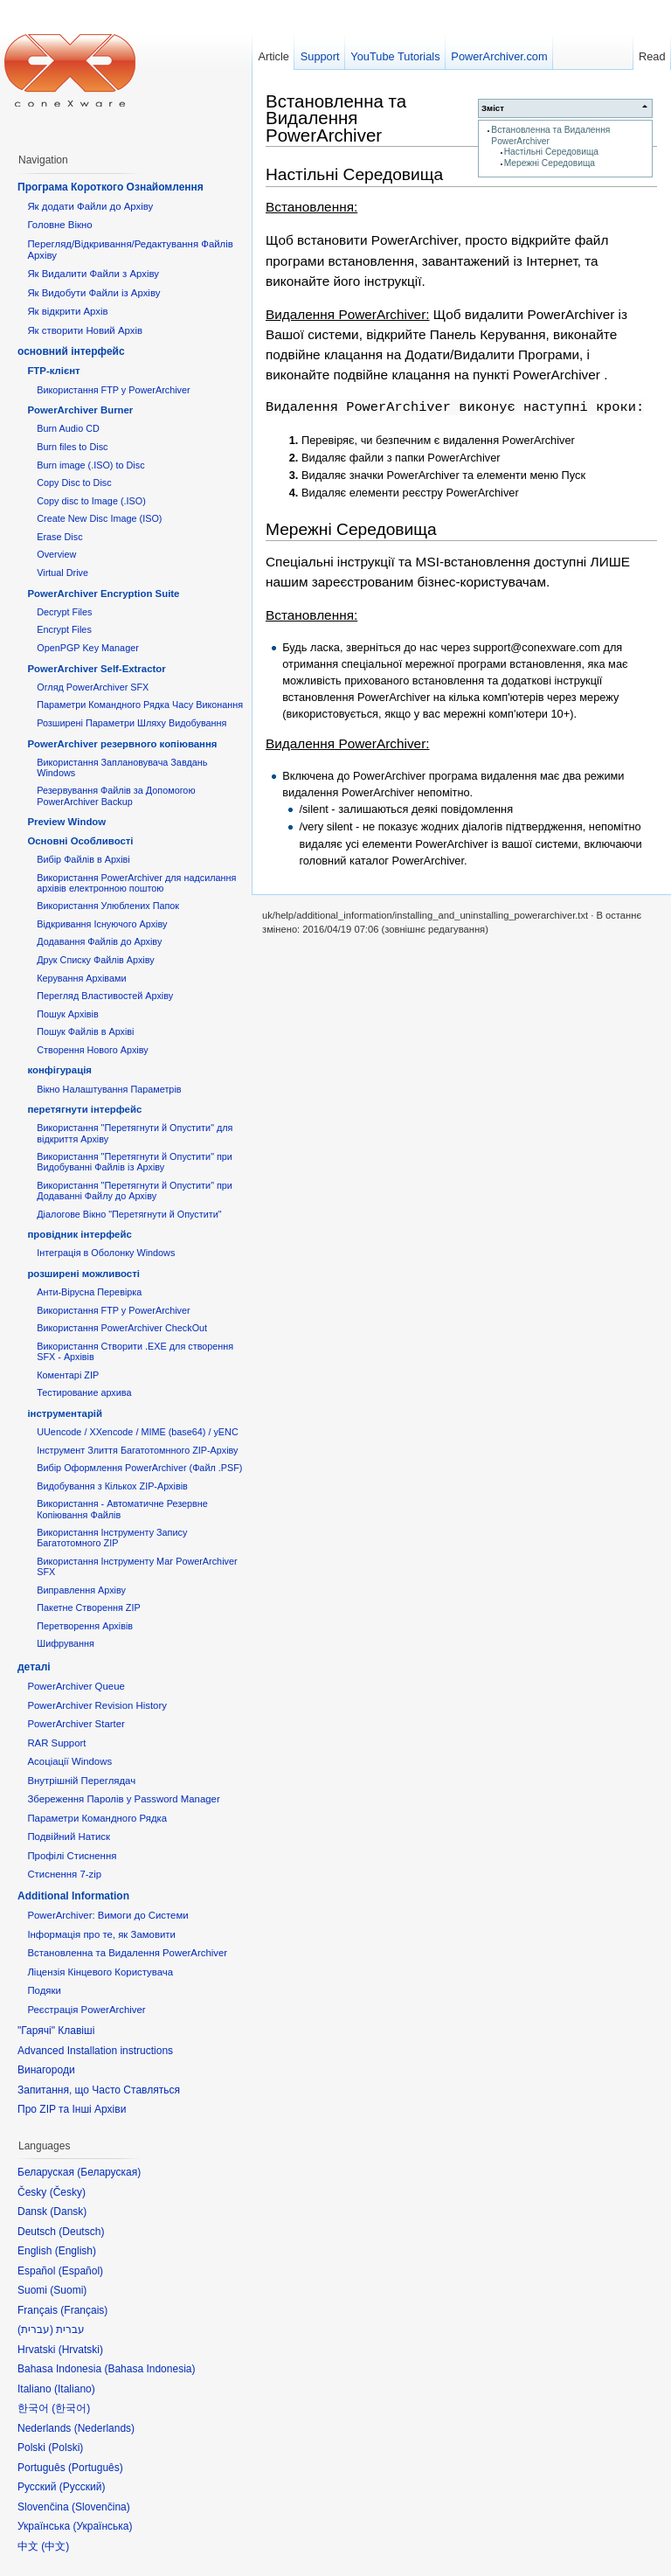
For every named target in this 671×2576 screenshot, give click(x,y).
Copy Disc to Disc (74, 482)
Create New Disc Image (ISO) (99, 518)
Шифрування (65, 1643)
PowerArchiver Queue (75, 1686)
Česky (67, 2192)
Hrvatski (81, 2349)
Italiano (75, 2389)
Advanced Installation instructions (95, 2051)
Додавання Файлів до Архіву (99, 941)
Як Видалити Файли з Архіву (93, 273)
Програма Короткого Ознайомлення (110, 187)
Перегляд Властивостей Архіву (105, 995)
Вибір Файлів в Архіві (83, 859)
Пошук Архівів (68, 1014)
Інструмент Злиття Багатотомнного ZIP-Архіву (137, 1450)
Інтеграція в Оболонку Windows (106, 1252)
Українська (102, 2526)
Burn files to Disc (72, 446)
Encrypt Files (64, 629)
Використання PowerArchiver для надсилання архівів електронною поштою (136, 882)
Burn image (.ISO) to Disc (90, 465)
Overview (56, 554)
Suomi (68, 2290)
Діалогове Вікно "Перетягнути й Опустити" (129, 1214)
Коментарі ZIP (68, 1375)
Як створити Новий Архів (84, 330)
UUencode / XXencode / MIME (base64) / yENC (138, 1432)
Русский (82, 2487)
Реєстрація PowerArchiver (86, 2009)
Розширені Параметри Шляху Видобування (131, 723)
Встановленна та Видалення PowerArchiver (336, 117)
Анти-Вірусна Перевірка (89, 1292)
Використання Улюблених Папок (108, 905)
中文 (55, 2546)
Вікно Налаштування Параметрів (109, 1089)
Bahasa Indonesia (149, 2369)
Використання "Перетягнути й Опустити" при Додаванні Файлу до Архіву (134, 1190)
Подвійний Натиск (68, 1836)
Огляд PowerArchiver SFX (93, 687)
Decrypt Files (64, 612)
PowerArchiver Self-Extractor (96, 668)
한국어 (70, 2408)
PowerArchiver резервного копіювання (122, 744)
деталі (34, 1667)
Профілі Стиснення (71, 1855)
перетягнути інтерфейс (84, 1109)
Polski (66, 2447)
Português (96, 2467)
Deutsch (81, 2231)
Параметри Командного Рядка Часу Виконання (140, 704)
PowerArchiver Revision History (97, 1705)
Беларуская (108, 2172)
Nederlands (104, 2428)
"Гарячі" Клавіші (55, 2030)
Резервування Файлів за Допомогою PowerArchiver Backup (116, 795)
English (76, 2251)
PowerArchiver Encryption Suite (103, 593)
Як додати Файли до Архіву (90, 206)
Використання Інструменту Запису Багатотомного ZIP (112, 1537)
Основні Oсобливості (80, 841)
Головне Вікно (59, 224)
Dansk (68, 2211)
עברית (35, 2329)
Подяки (43, 1990)
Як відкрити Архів (67, 311)
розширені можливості (83, 1273)
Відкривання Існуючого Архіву (102, 924)
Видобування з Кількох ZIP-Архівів (112, 1486)
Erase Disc (59, 536)
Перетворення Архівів (85, 1626)
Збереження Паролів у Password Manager (123, 1799)
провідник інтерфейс (79, 1234)
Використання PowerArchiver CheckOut (122, 1328)
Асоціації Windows (69, 1761)
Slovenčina (101, 2507)
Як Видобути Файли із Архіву (93, 293)
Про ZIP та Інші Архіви (71, 2109)
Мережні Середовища (549, 163)
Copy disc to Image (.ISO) (91, 501)
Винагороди (46, 2070)
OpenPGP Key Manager (88, 647)
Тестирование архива (84, 1392)
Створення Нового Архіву (92, 1050)
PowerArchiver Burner (80, 410)
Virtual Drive (62, 572)
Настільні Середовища (551, 151)
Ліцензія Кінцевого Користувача (100, 1972)
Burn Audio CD (68, 428)
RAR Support (56, 1743)
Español (81, 2271)
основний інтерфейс (71, 351)
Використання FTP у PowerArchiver (113, 390)
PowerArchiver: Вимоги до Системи (107, 1915)
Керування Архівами (81, 978)
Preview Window (66, 821)
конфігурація (59, 1070)
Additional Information (73, 1896)
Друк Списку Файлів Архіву (95, 960)
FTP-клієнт (53, 370)
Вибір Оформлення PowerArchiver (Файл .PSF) (139, 1467)
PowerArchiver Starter (75, 1723)
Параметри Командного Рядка (97, 1818)
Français (84, 2310)
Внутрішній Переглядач (81, 1780)
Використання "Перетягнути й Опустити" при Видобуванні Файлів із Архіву (134, 1161)
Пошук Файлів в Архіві (85, 1031)
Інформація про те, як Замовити (101, 1934)
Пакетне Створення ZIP (88, 1607)
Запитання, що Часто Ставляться (98, 2090)
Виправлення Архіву (81, 1590)
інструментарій (64, 1413)
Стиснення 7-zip (64, 1874)
